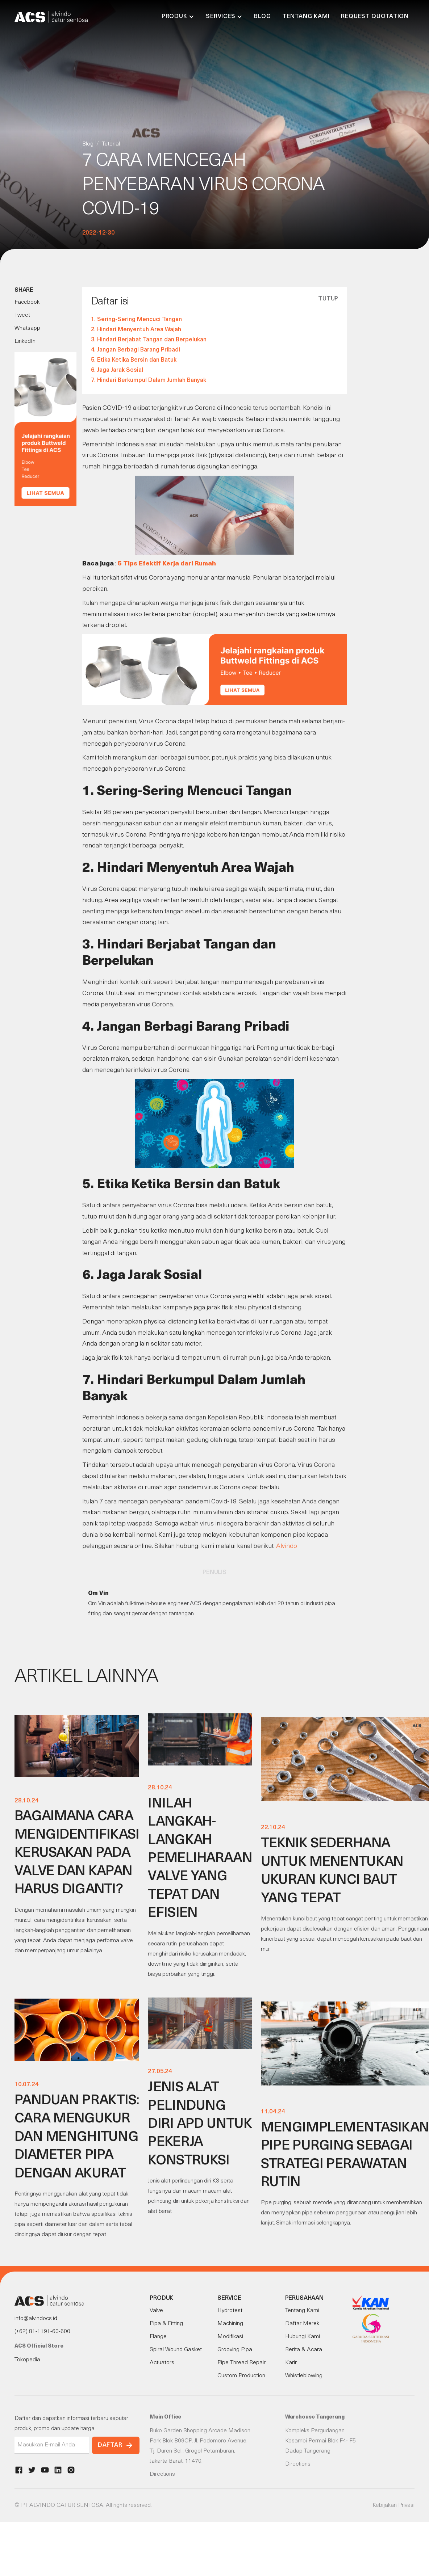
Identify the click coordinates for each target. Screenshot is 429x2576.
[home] (51, 16)
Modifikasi (230, 2337)
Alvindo (286, 1546)
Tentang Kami (305, 17)
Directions (162, 2474)
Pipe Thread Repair (241, 2363)
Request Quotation (375, 17)
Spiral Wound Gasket (176, 2350)
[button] (178, 16)
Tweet (22, 315)
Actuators (162, 2363)
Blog (262, 17)
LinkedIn (25, 341)
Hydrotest (229, 2311)
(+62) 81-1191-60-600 (42, 2332)
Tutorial (111, 144)
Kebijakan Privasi (393, 2505)
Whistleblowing (303, 2376)
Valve (156, 2311)
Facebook (26, 302)
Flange (158, 2337)
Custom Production (241, 2376)
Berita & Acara (303, 2350)
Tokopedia (27, 2360)
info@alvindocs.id (35, 2319)
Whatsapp (27, 328)
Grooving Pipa (234, 2350)
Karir (291, 2363)
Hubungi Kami (302, 2337)
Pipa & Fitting (166, 2324)
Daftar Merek (302, 2324)
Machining (230, 2324)
